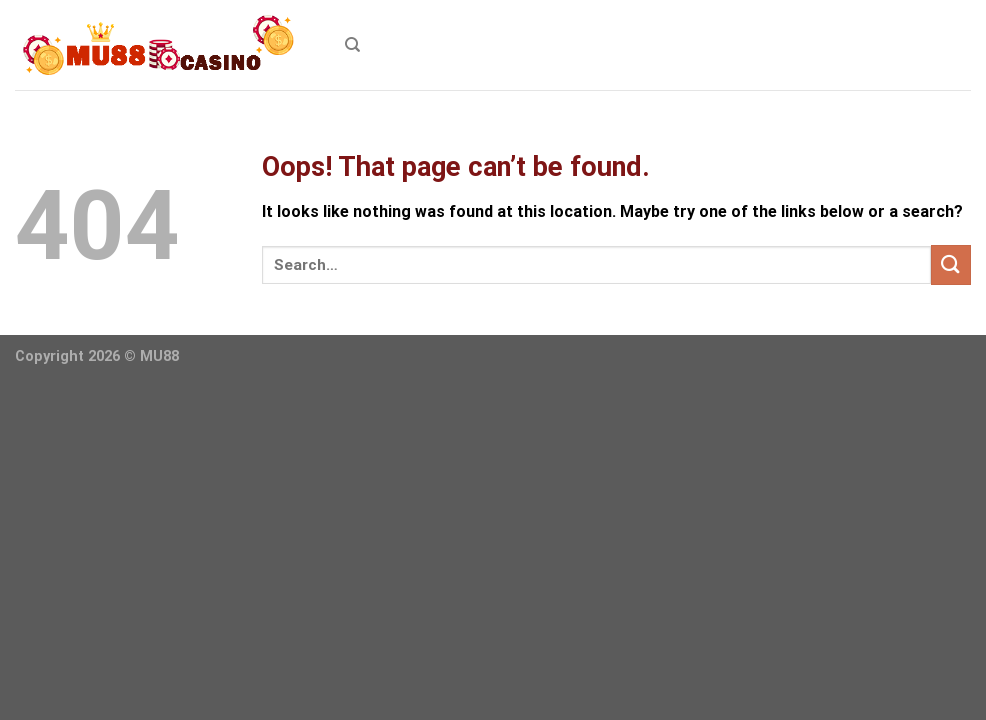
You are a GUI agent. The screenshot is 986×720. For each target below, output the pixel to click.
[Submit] (951, 264)
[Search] (352, 45)
